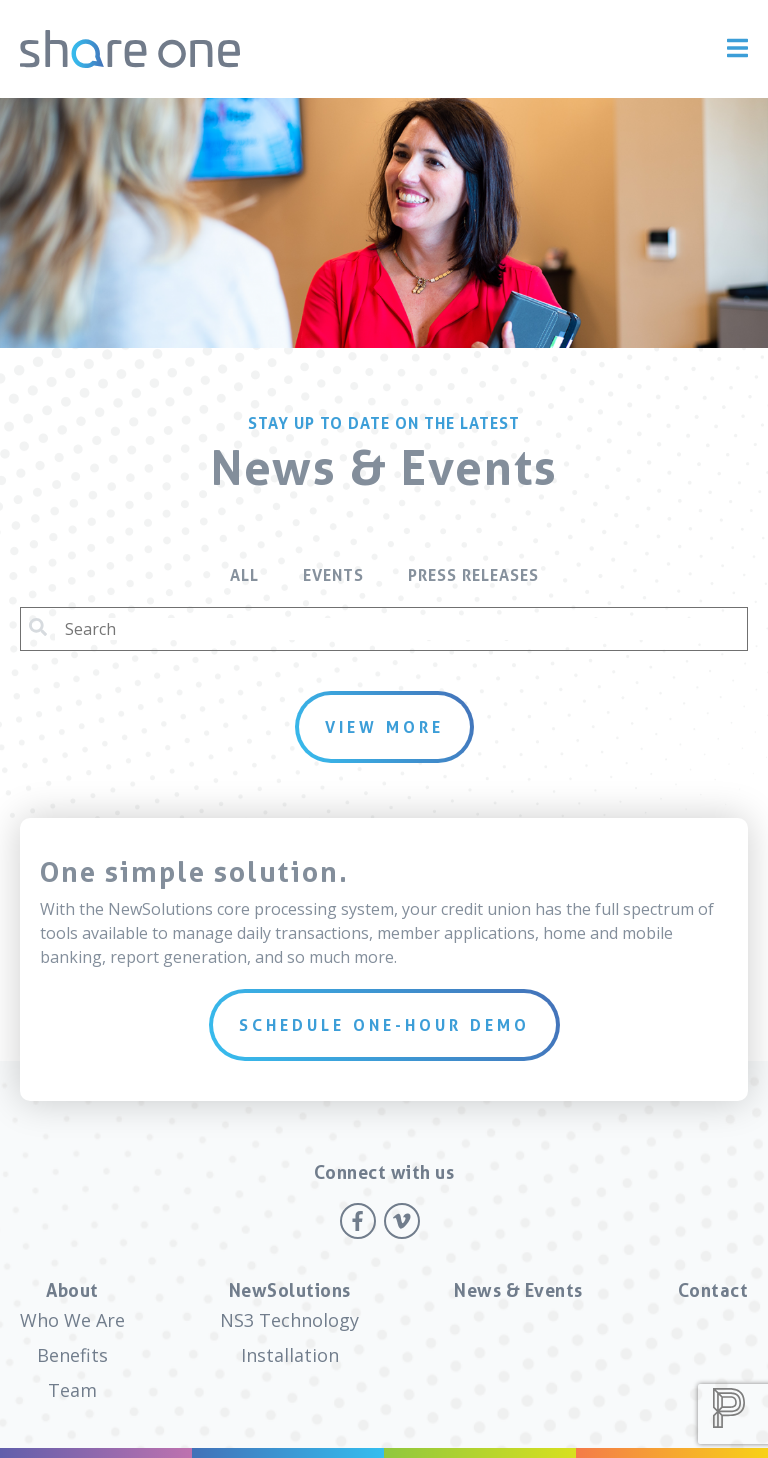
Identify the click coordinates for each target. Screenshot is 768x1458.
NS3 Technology (289, 1320)
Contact (713, 1290)
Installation (290, 1355)
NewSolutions (290, 1290)
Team (72, 1390)
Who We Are (72, 1320)
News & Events (518, 1290)
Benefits (72, 1355)
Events (333, 575)
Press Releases (473, 575)
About (72, 1290)
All (244, 575)
